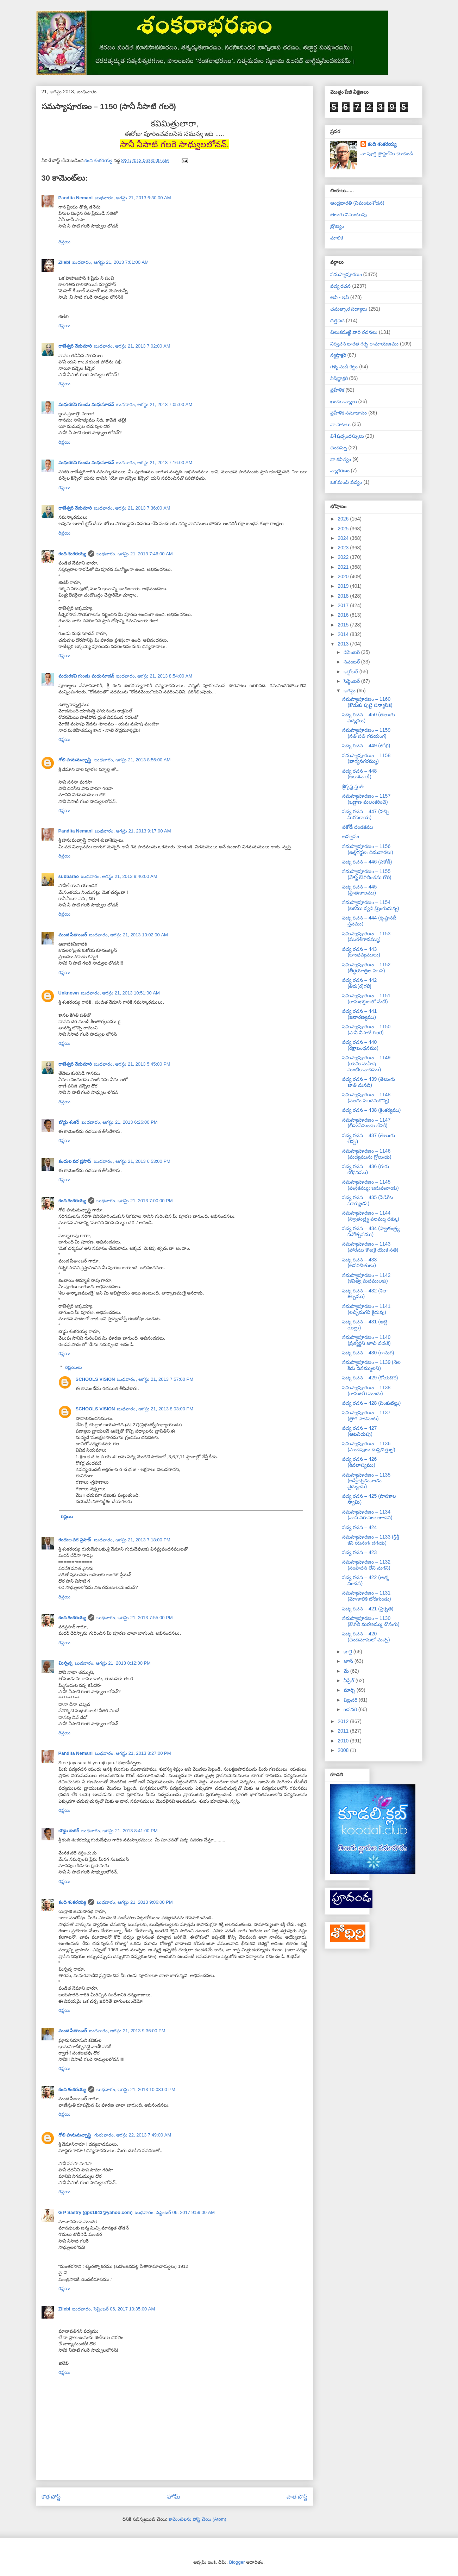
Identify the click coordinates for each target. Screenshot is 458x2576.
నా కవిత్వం (340, 459)
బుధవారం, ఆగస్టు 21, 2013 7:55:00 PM (134, 1617)
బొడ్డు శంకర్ (69, 1122)
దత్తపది (337, 320)
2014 (344, 634)
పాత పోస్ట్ (297, 2497)
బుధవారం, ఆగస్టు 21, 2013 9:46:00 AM (119, 876)
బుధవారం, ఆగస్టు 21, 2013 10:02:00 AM (128, 934)
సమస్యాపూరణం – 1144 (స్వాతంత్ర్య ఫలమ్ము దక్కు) (370, 1216)
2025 (344, 528)
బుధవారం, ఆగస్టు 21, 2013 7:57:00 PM (155, 1379)
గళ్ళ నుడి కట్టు (344, 366)
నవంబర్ (352, 662)
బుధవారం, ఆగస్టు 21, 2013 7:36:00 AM (132, 508)
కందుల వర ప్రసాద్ (75, 1161)
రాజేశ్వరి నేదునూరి (75, 346)
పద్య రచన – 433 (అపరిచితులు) (359, 1262)
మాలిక (336, 238)
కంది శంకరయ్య (72, 553)
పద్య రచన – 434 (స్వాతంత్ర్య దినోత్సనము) (370, 1231)
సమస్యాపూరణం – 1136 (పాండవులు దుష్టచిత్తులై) (368, 1446)
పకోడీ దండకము (357, 827)
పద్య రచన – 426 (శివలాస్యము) (359, 1462)
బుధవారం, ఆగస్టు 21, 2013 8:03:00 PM (155, 1408)
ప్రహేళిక (337, 390)
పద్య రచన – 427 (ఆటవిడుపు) (359, 1431)
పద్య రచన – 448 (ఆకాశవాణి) (359, 774)
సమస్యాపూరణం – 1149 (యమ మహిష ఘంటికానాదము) (366, 1063)
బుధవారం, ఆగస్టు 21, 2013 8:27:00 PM (133, 1753)
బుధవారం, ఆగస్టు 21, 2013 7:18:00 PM (132, 1539)
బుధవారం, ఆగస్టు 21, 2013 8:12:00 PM (113, 1663)
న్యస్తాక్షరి (338, 355)
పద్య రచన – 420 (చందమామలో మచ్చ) (366, 1636)
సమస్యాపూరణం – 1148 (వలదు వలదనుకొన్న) (366, 1097)
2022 (344, 557)
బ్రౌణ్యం (337, 226)
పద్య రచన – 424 (359, 1527)
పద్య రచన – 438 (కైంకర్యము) (371, 1110)
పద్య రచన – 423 (359, 1552)
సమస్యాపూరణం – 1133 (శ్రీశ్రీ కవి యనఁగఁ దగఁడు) (370, 1540)
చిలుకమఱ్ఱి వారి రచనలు (354, 332)
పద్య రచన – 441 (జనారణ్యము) (359, 1014)
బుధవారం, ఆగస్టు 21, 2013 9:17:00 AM (133, 831)
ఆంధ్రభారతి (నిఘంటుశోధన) (357, 203)
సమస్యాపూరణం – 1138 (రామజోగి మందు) (366, 1390)
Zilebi (64, 262)
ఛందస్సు (338, 447)
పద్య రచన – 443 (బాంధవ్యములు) (361, 952)
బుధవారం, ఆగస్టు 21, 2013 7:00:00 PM (134, 1200)
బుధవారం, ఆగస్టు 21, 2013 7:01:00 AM (110, 262)
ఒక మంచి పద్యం (346, 482)
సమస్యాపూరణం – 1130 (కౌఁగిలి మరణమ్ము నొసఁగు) (370, 1621)
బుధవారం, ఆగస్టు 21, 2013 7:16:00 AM (154, 462)
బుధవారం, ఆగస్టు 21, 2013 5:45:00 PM (132, 1064)
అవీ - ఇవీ (339, 297)
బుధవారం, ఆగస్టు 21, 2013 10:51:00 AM (120, 993)
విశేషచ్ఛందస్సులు (347, 436)
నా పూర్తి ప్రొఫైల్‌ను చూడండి (386, 153)
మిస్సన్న (65, 1663)
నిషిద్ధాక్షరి (339, 378)
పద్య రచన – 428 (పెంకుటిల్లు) (371, 1403)
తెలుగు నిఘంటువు (348, 214)
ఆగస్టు (350, 690)
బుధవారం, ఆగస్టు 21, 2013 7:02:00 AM (132, 346)
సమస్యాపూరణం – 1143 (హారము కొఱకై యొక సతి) (370, 1247)
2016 (344, 615)
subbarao (68, 876)
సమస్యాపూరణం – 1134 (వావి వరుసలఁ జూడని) (367, 1515)
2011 (344, 1731)
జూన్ (349, 1661)
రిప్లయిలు (73, 1367)
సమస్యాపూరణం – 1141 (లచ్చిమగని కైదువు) (366, 1309)
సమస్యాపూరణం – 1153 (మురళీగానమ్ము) (366, 936)
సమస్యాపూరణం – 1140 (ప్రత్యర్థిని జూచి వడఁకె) (366, 1340)
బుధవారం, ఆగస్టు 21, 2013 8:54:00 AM (154, 676)
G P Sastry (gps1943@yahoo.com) (95, 2212)
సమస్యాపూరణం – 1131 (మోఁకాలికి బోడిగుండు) (366, 1596)
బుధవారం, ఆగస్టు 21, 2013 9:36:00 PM (127, 2030)
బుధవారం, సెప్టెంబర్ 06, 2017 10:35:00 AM (113, 2309)
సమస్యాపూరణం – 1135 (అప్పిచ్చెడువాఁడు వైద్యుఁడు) (366, 1481)
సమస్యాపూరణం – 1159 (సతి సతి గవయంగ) (366, 733)
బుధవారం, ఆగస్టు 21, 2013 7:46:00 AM (134, 553)
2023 (344, 547)
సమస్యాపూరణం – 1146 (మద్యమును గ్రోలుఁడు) (366, 1154)
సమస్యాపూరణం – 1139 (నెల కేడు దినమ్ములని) (371, 1365)
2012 (344, 1721)
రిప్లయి (64, 241)
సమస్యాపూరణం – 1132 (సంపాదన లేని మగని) (366, 1565)
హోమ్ (173, 2497)
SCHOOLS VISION (95, 1379)
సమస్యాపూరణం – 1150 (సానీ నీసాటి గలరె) (366, 1029)
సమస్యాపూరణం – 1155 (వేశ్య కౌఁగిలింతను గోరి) (366, 874)
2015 (344, 625)
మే (347, 1671)
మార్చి (350, 1690)
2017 (344, 605)
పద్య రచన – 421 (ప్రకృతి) (367, 1608)
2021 (344, 567)
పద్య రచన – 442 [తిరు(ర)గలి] (359, 983)
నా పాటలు (340, 424)
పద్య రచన (340, 286)
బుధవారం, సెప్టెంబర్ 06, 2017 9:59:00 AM (175, 2212)
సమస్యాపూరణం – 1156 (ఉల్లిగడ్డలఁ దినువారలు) (367, 849)
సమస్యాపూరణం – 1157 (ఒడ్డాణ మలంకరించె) (366, 799)
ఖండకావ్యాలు (343, 401)
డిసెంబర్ (352, 652)
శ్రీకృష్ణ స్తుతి (353, 786)
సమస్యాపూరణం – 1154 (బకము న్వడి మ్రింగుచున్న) (370, 905)
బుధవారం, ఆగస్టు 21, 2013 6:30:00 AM (133, 197)
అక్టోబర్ (351, 671)
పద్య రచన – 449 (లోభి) (366, 745)
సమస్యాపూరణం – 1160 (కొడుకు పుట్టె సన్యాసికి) (367, 702)
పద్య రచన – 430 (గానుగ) (368, 1352)
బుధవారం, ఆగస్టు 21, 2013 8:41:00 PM (119, 1830)
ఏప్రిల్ (350, 1680)
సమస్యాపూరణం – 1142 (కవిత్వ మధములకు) (366, 1278)
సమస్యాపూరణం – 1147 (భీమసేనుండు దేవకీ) (366, 1123)
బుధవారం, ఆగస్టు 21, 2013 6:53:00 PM (132, 1161)
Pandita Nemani (75, 197)
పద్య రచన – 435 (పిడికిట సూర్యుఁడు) (367, 1200)
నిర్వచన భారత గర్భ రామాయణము (364, 344)
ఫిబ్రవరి (351, 1700)
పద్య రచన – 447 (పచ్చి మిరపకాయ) (365, 814)
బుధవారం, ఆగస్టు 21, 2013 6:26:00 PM (119, 1122)
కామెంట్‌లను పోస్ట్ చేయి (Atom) (197, 2519)
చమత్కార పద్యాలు (349, 309)
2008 (344, 1750)
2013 (344, 644)
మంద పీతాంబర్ (72, 934)
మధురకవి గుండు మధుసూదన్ (86, 404)
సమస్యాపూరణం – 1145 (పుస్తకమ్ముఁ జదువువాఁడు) (370, 1185)
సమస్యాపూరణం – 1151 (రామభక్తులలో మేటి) (366, 998)
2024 (344, 538)
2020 (344, 576)
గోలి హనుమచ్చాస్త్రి (75, 759)
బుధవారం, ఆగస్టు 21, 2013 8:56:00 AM (132, 759)
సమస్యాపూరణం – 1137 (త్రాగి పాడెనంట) (366, 1415)
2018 (344, 596)
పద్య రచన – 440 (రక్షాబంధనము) (360, 1045)
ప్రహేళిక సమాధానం (348, 413)
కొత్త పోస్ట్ (51, 2497)
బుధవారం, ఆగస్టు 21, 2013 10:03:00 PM (135, 2089)
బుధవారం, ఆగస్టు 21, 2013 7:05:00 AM (154, 404)
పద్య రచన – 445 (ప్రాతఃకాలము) (359, 890)
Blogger (237, 2562)
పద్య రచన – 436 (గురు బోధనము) (365, 1169)
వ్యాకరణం (340, 470)
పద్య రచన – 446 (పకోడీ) (367, 862)
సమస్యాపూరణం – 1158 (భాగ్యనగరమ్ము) (366, 758)
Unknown (68, 993)
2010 (344, 1741)
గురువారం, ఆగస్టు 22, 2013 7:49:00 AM (132, 2135)
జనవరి (351, 1709)
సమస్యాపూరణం (346, 274)
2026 (344, 519)
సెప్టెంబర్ (352, 681)
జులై (348, 1651)
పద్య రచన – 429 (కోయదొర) (370, 1377)
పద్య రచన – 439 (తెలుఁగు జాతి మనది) (368, 1082)
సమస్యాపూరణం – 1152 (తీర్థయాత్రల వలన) (366, 967)
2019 (344, 586)
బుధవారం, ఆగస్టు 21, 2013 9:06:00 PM (134, 1902)
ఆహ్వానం (350, 836)
